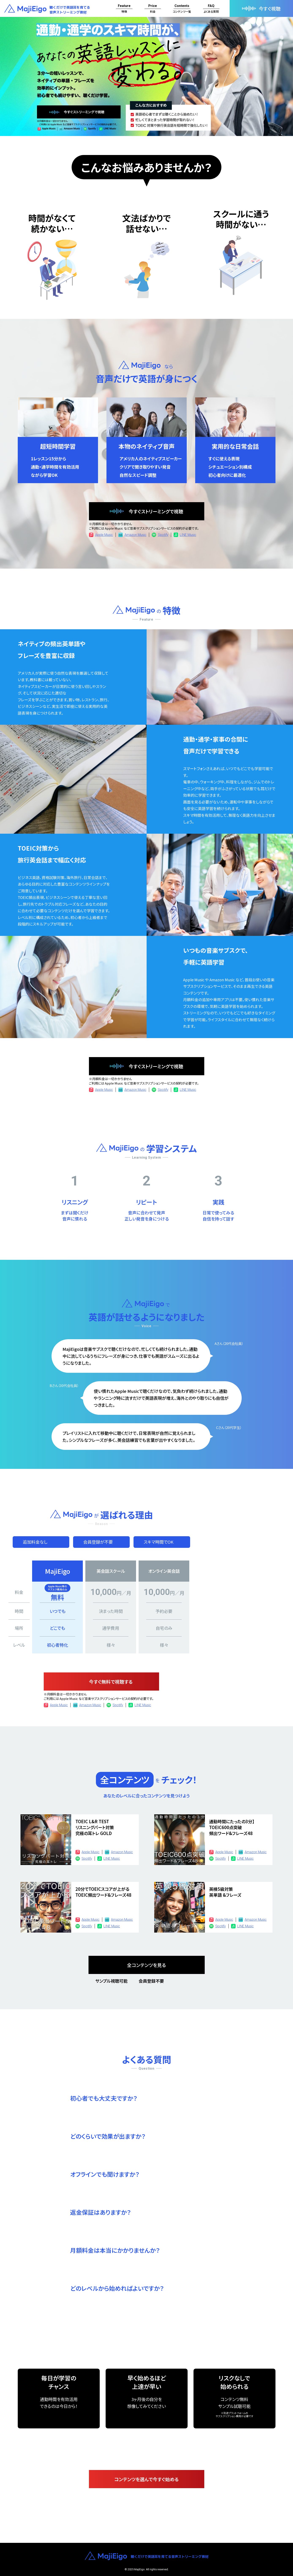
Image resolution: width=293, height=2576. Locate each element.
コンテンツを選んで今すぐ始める (146, 2479)
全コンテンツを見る (146, 1965)
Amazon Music (132, 535)
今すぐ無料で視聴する (111, 1681)
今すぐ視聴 (261, 8)
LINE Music (185, 535)
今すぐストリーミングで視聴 (146, 511)
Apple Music (101, 535)
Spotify (160, 535)
